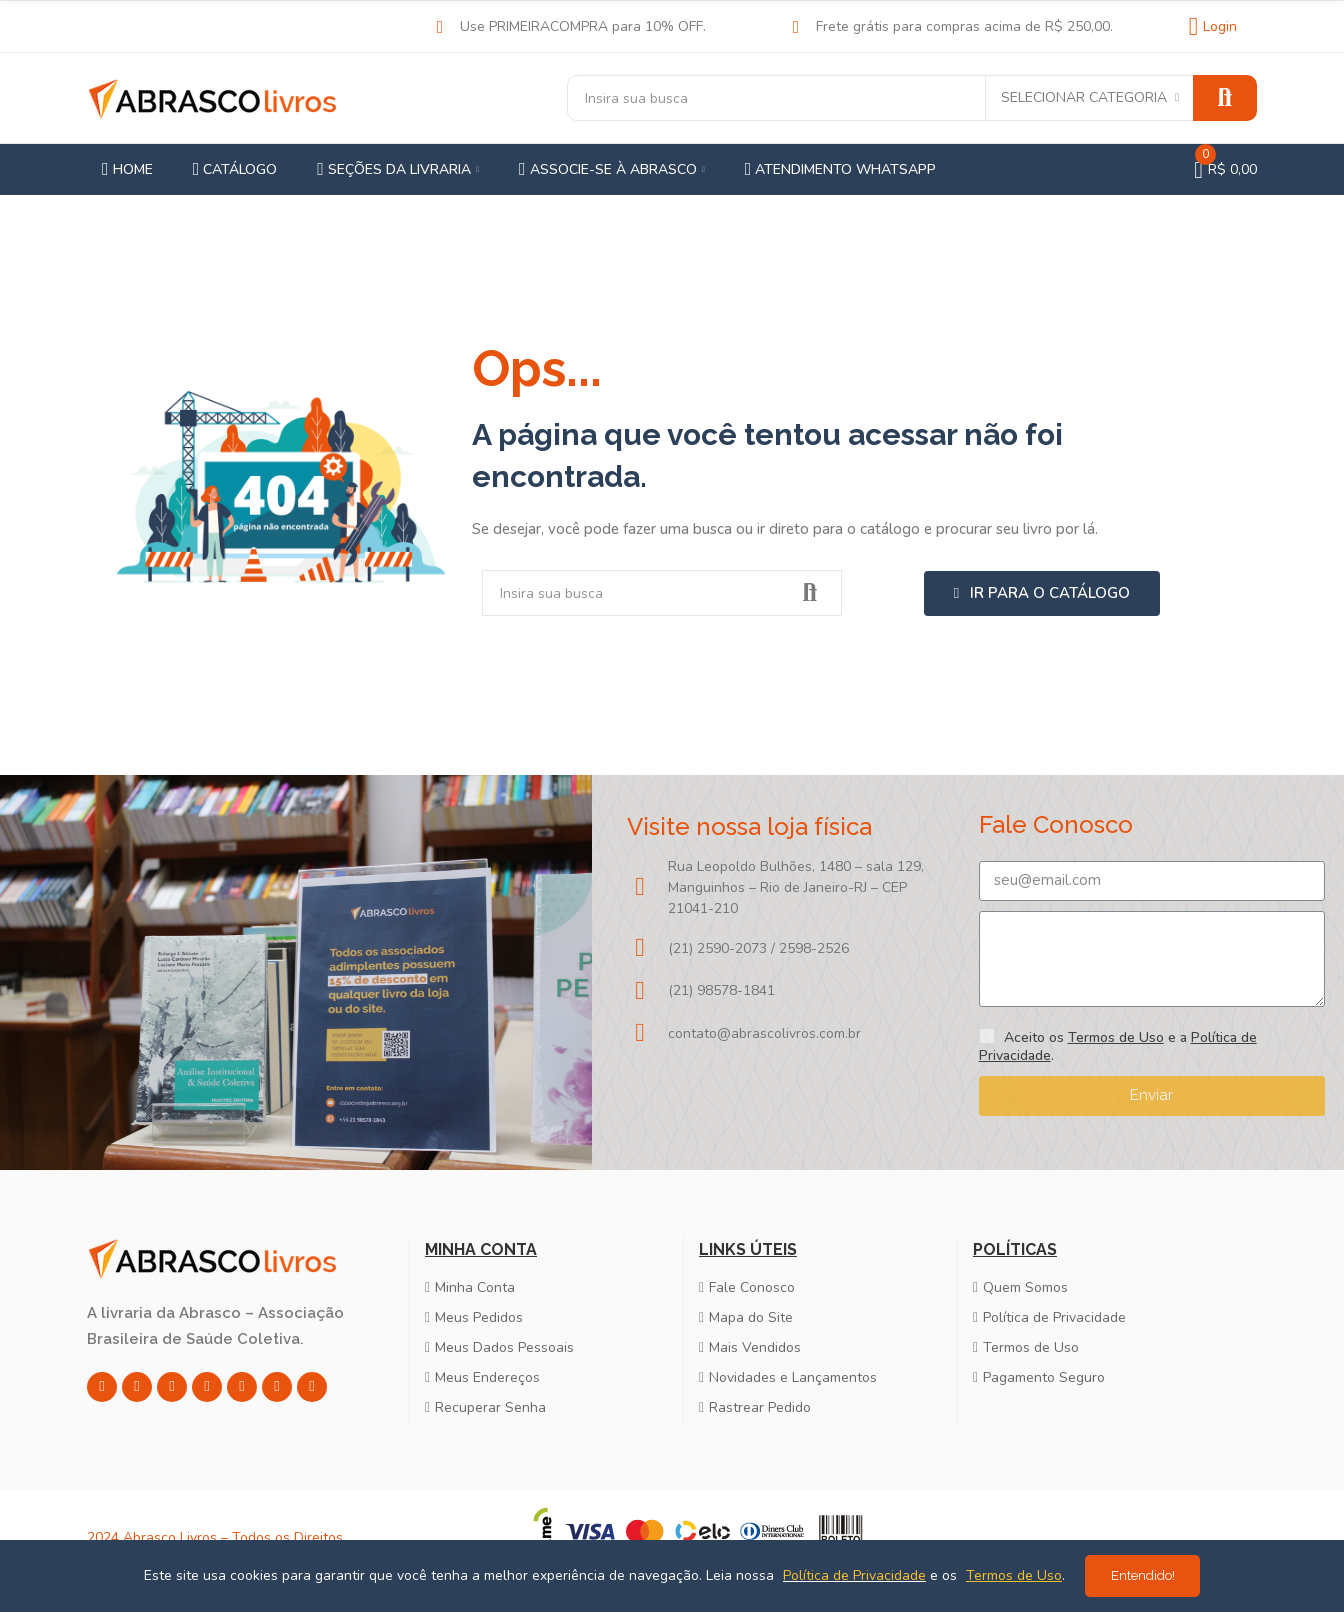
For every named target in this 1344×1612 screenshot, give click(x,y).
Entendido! (1143, 1575)
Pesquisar (1225, 98)
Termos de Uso (1116, 1037)
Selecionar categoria (1084, 97)
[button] (1042, 593)
